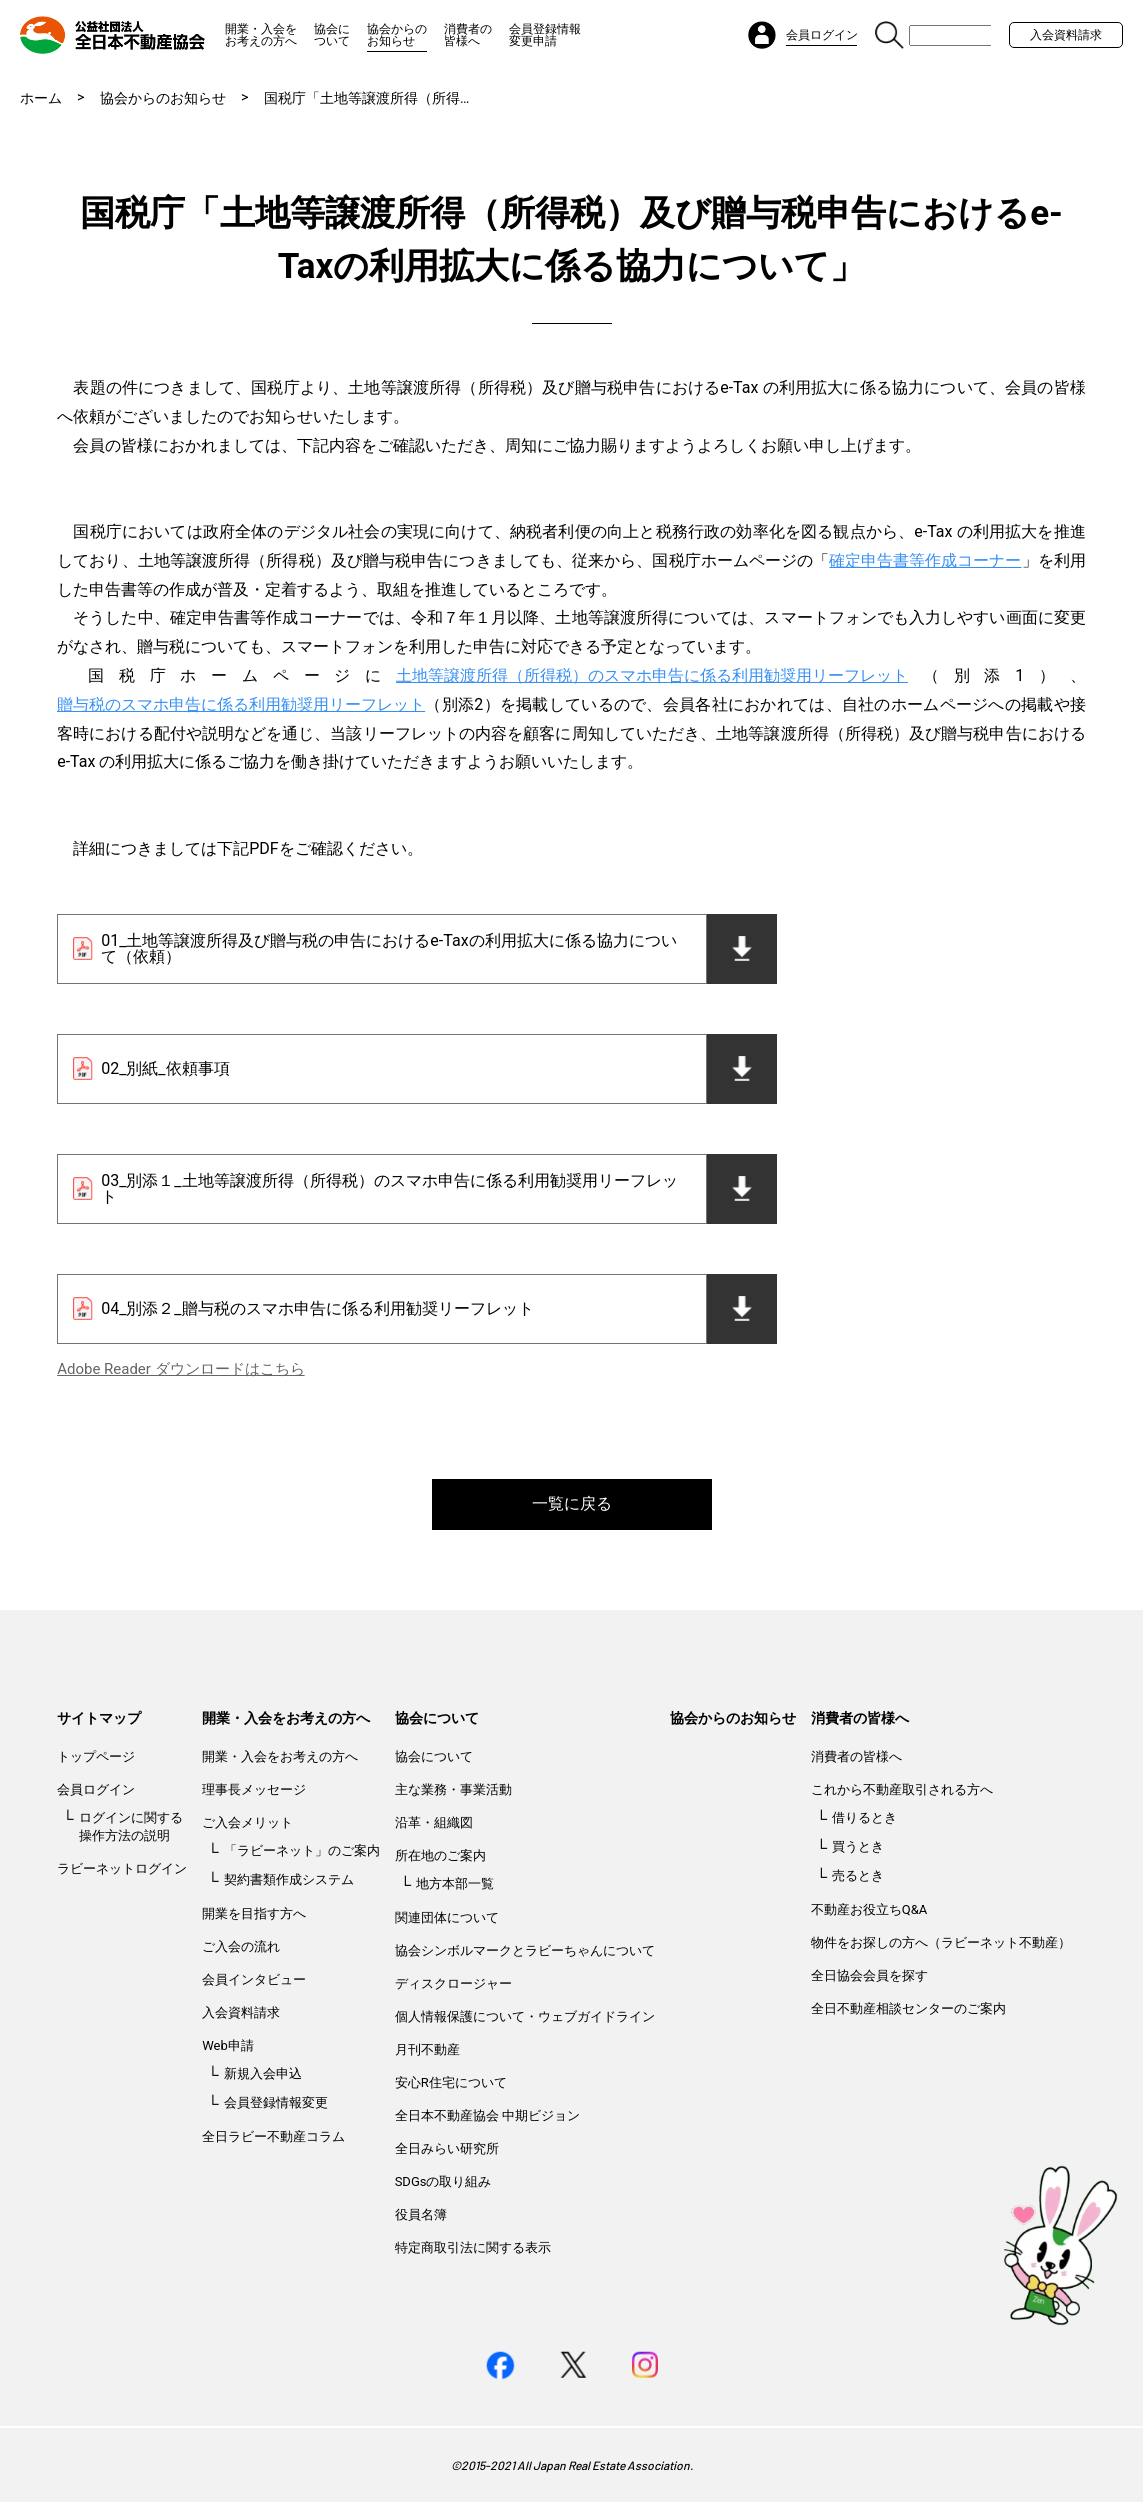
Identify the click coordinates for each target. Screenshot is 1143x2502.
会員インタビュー (254, 1979)
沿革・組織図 (434, 1822)
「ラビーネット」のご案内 (302, 1850)
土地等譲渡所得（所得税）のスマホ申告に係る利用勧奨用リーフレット (652, 675)
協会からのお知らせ (397, 35)
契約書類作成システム (289, 1879)
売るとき (858, 1875)
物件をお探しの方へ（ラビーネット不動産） (941, 1942)
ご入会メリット (247, 1822)
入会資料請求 (1066, 35)
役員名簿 (421, 2214)
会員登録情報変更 (276, 2102)
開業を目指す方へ (254, 1913)
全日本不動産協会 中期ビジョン (487, 2115)
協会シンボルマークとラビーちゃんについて (525, 1950)
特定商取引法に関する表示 (473, 2247)
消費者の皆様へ (468, 35)
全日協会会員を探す (869, 1975)
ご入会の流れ (241, 1946)
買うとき (858, 1846)
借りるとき (864, 1817)
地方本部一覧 (455, 1883)
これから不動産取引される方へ (902, 1789)
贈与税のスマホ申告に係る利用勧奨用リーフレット (241, 704)
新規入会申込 (263, 2073)
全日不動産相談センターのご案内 (908, 2008)
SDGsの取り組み (443, 2181)
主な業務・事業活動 (453, 1789)
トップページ (96, 1756)
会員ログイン (96, 1789)
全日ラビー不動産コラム (273, 2136)
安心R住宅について (451, 2082)
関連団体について (447, 1917)
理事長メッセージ (254, 1789)
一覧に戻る (572, 1503)
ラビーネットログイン (122, 1868)
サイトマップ (99, 1718)
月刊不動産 (427, 2049)
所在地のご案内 (440, 1855)
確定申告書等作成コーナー (925, 560)
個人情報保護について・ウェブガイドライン (525, 2016)
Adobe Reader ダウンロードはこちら (180, 1369)
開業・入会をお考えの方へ (261, 35)
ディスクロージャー (453, 1983)
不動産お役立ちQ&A (869, 1909)
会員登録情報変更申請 (545, 35)
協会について (332, 35)
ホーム (41, 98)
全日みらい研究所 (447, 2148)
